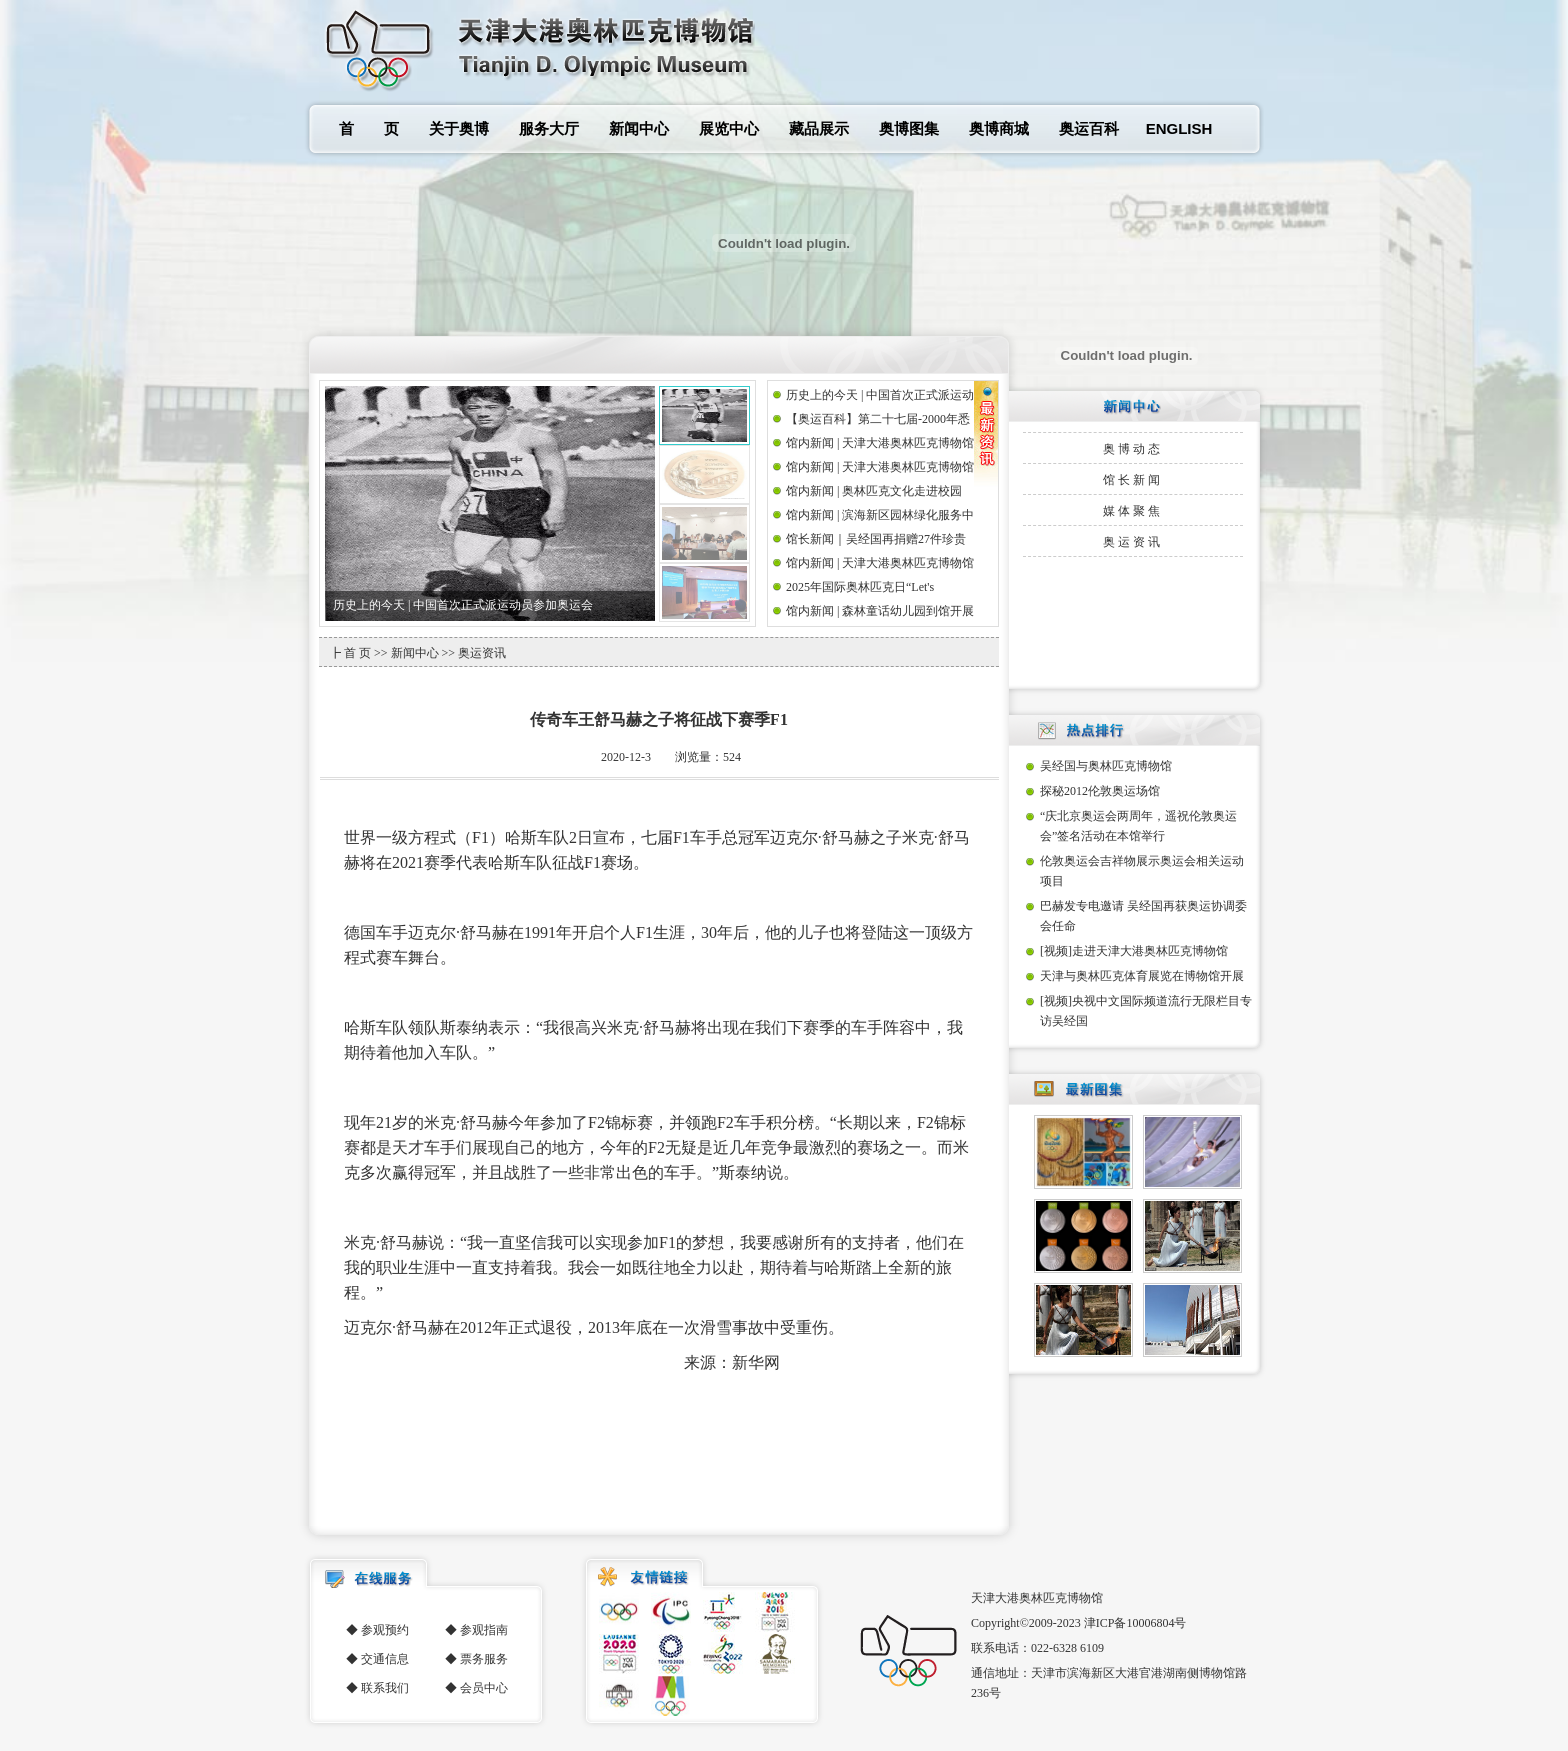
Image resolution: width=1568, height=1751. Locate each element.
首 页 (369, 128)
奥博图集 (909, 128)
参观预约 (385, 1630)
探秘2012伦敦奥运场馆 (1100, 791)
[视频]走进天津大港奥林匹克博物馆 (1134, 951)
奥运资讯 (1133, 542)
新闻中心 (639, 128)
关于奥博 (459, 128)
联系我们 (385, 1688)
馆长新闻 (1133, 480)
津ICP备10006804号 (1135, 1623)
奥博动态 (1133, 449)
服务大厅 (549, 128)
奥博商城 (999, 128)
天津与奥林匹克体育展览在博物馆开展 (1142, 976)
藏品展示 (819, 128)
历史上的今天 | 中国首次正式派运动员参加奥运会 (463, 605)
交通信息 (385, 1659)
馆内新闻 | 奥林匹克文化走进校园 (874, 491)
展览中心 (729, 128)
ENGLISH (1179, 128)
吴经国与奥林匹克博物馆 (1106, 766)
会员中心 (484, 1688)
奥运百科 (1089, 128)
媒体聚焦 (1133, 511)
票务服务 (484, 1659)
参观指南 (484, 1630)
